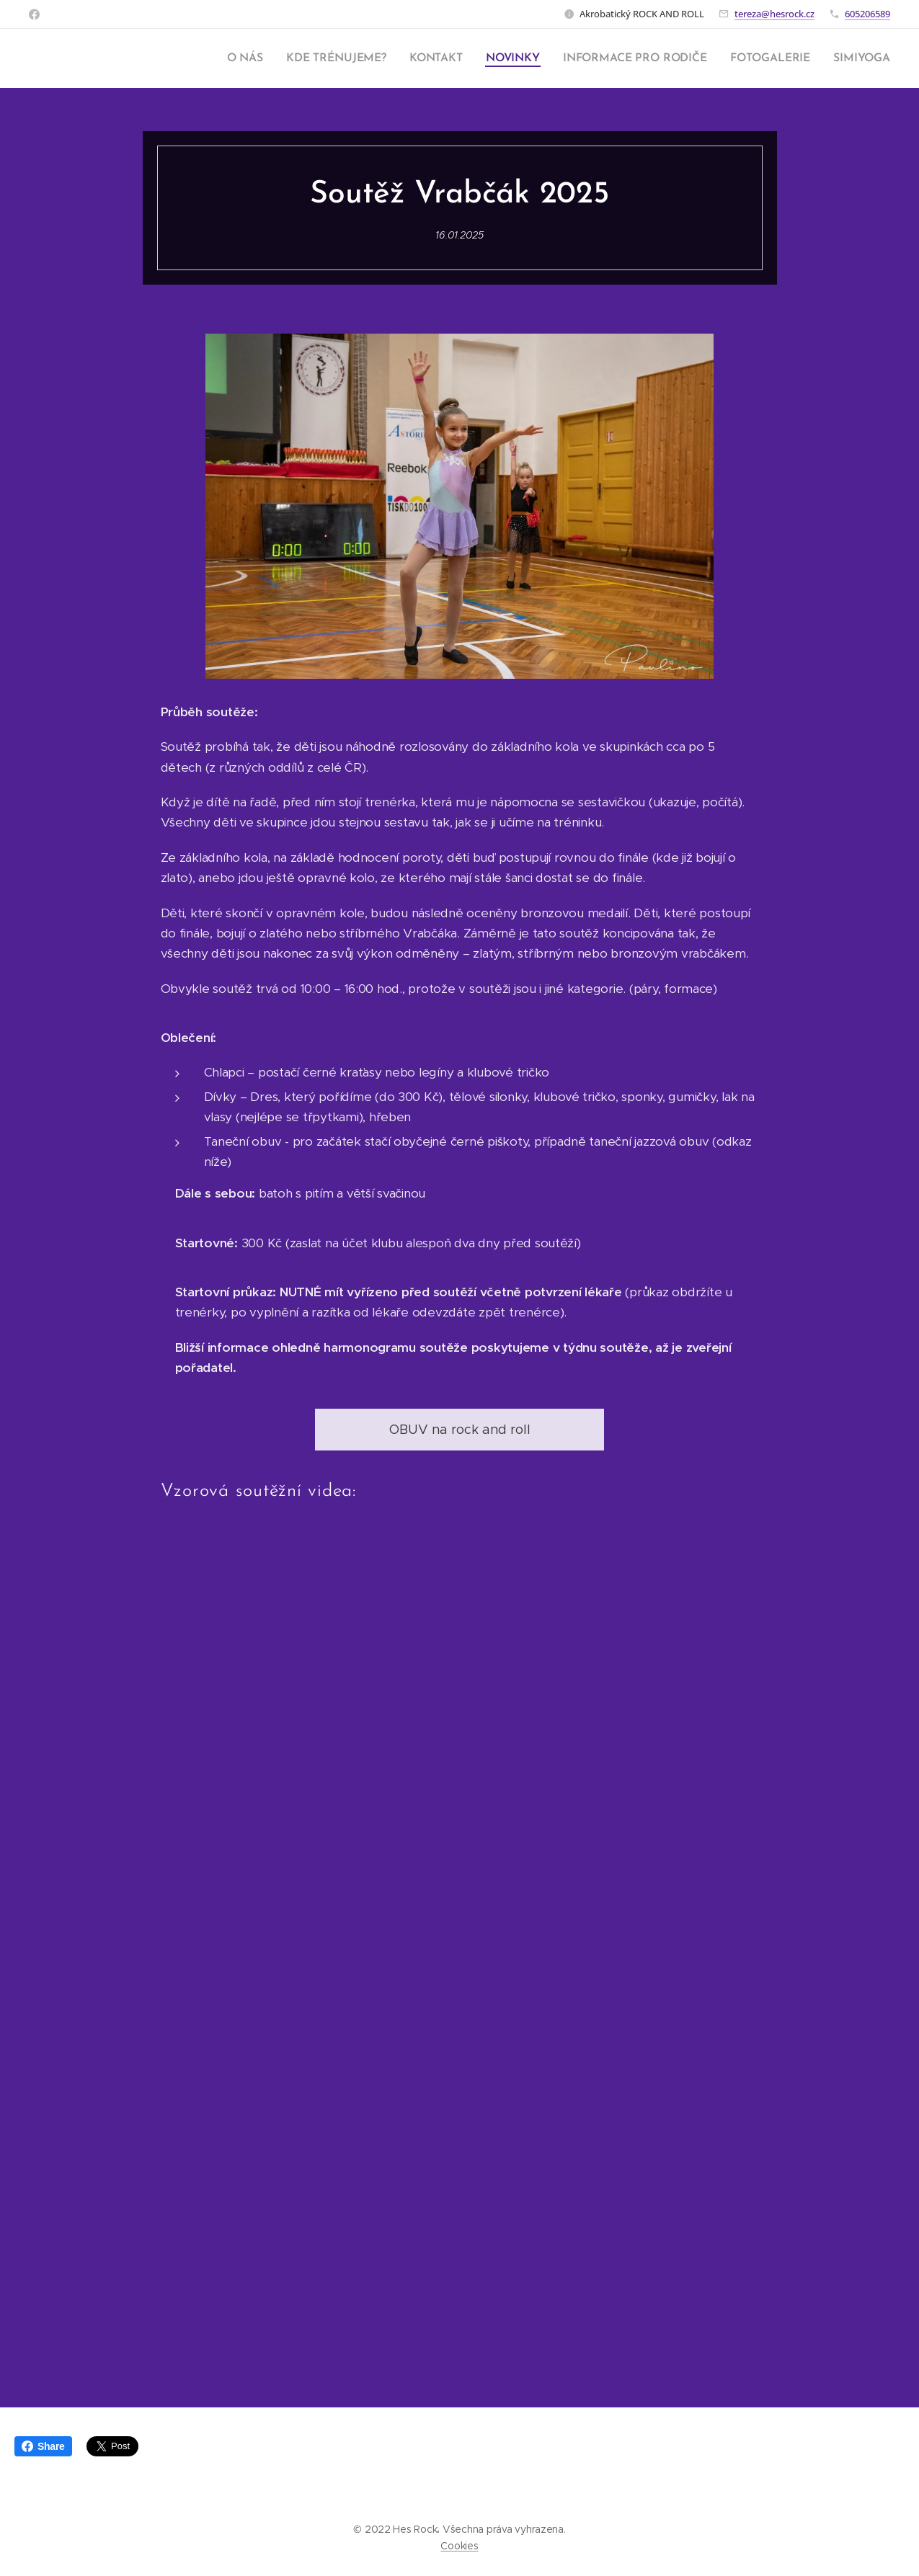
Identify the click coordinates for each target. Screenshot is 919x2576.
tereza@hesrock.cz (774, 13)
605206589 (867, 13)
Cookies (459, 2545)
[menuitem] (262, 58)
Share (43, 2446)
